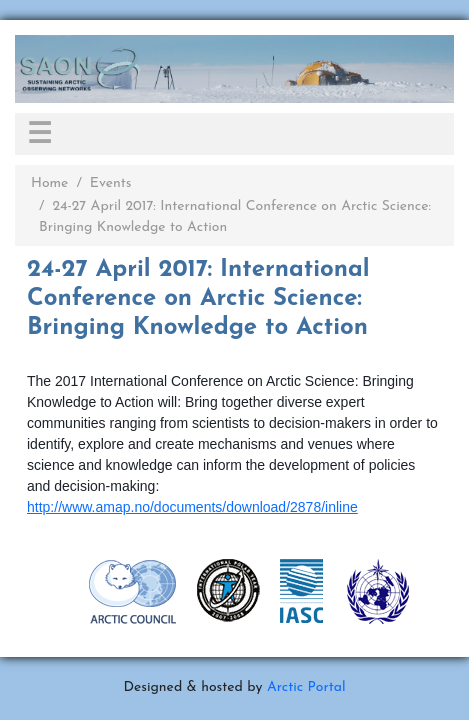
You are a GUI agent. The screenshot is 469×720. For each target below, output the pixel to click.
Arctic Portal (306, 687)
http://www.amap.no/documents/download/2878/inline (192, 507)
